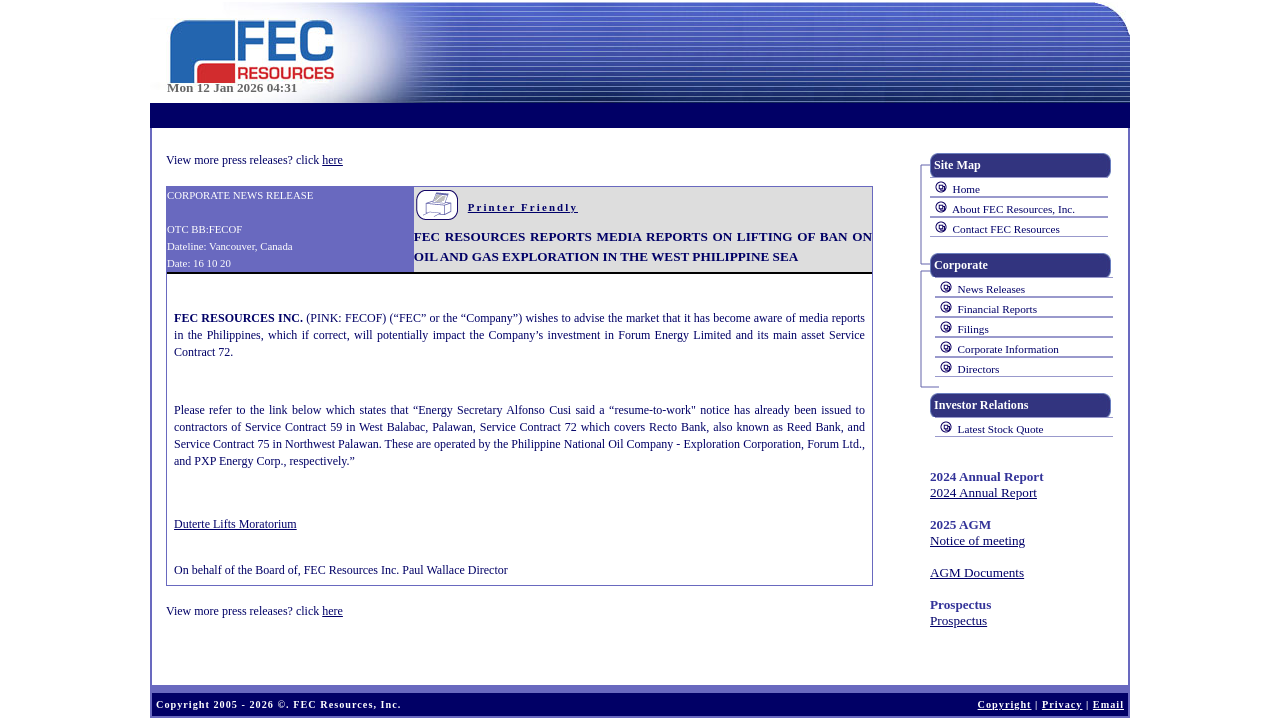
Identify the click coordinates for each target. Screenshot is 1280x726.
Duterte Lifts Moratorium (235, 524)
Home (966, 189)
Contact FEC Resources (1006, 229)
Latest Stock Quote (1001, 429)
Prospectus (958, 620)
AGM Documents (977, 572)
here (332, 160)
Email (1108, 704)
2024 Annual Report (983, 492)
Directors (979, 369)
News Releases (992, 289)
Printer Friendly (523, 207)
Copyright (1005, 704)
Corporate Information (1008, 349)
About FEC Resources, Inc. (1013, 209)
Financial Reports (997, 309)
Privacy (1062, 704)
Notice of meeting (977, 540)
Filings (973, 329)
